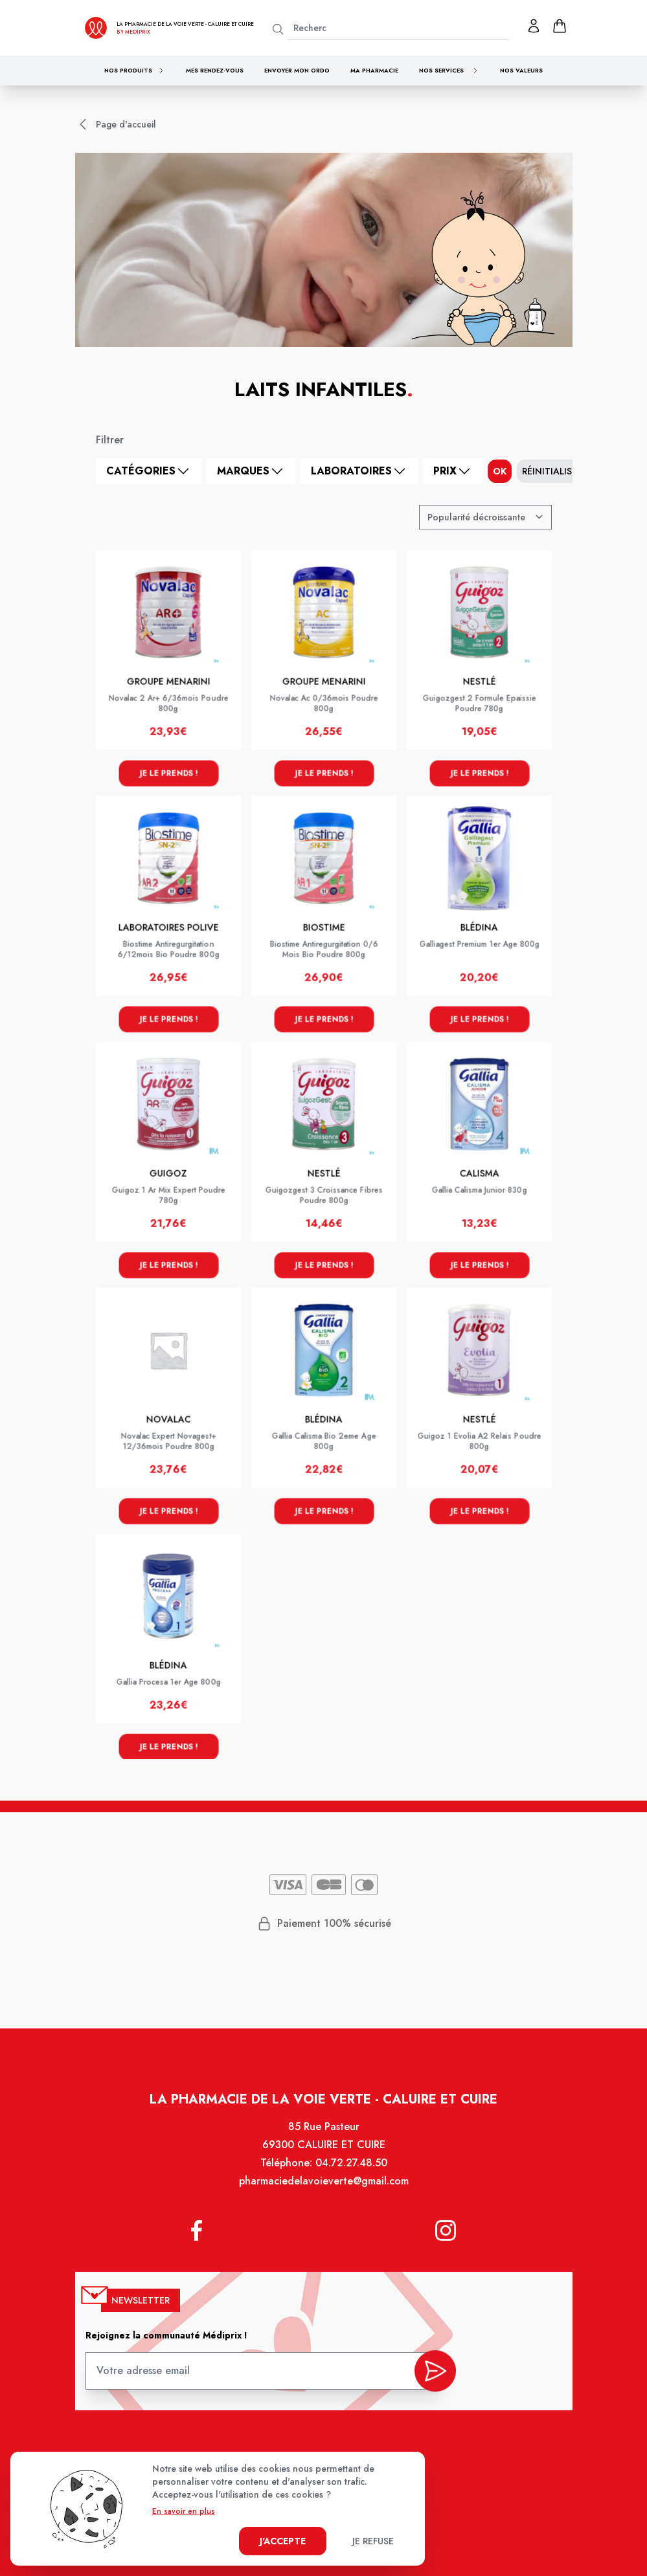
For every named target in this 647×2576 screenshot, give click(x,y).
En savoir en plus (183, 2511)
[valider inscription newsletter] (432, 2370)
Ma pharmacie (374, 70)
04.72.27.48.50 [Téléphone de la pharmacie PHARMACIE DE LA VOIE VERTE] (350, 2169)
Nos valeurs (521, 70)
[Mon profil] (533, 26)
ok (499, 471)
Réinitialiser (552, 471)
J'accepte (283, 2541)
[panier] (559, 26)
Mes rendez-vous (215, 70)
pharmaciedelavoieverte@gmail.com (323, 2187)
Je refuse (373, 2541)
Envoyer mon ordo (297, 70)
